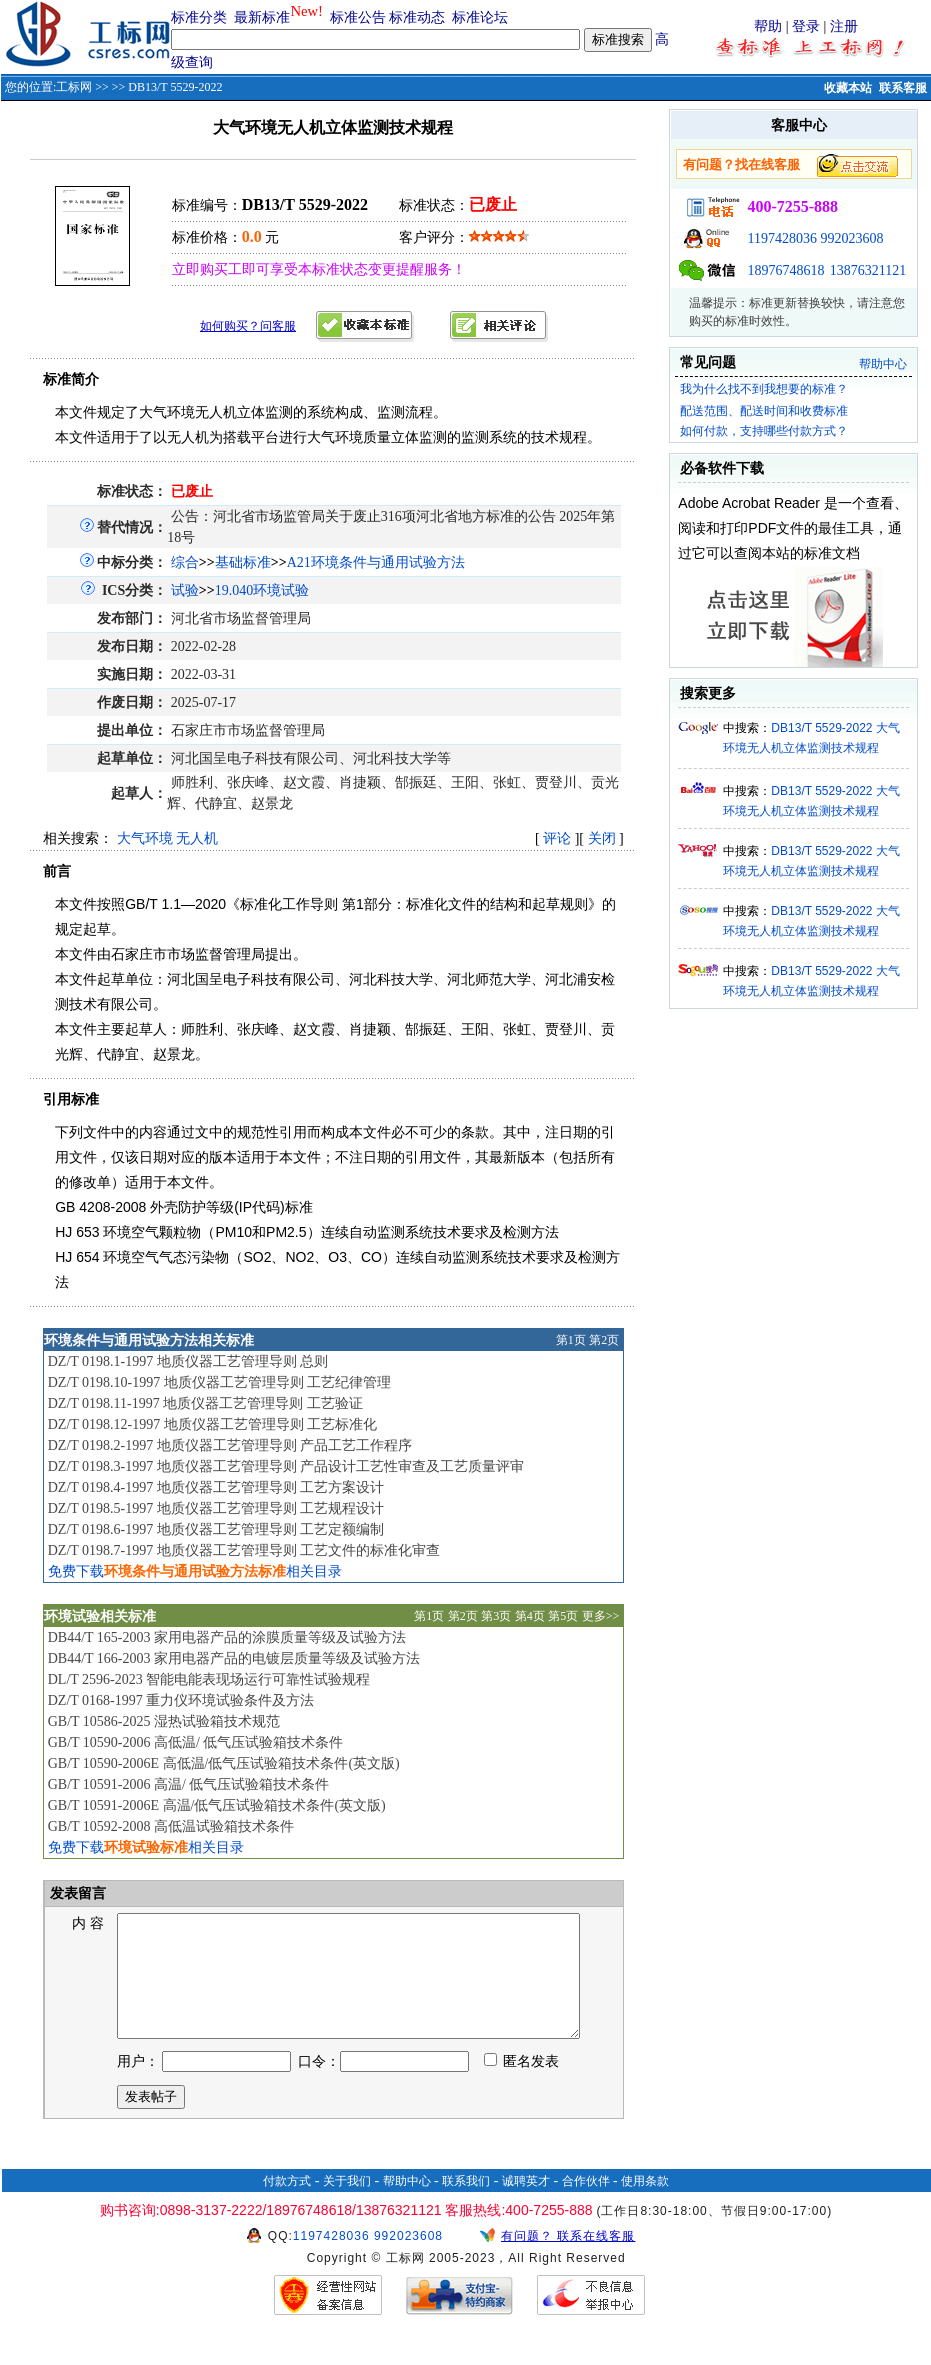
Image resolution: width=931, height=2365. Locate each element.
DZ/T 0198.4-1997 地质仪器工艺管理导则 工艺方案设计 (216, 1487)
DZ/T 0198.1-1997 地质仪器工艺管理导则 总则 (188, 1361)
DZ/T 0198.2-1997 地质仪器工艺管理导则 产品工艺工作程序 (230, 1445)
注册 (844, 26)
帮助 (768, 26)
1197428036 (781, 238)
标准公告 (358, 17)
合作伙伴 (586, 2205)
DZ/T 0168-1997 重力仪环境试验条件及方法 (181, 1700)
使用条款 (645, 2205)
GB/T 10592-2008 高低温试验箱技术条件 (171, 1826)
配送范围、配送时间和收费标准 (764, 411)
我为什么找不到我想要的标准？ (764, 389)
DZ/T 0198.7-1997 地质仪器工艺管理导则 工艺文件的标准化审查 (244, 1550)
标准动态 (417, 17)
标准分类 (199, 17)
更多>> (601, 1616)
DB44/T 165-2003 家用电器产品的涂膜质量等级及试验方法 (227, 1637)
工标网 (74, 87)
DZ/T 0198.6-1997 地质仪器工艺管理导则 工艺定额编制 (216, 1529)
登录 (806, 26)
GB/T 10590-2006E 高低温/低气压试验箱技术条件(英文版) (224, 1763)
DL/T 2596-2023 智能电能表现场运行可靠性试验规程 (209, 1679)
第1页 (571, 1340)
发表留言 (77, 1893)
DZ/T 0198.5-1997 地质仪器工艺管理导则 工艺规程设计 (216, 1508)
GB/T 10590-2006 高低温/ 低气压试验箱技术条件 (196, 1742)
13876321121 (868, 270)
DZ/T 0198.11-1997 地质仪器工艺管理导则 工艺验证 (205, 1403)
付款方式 (287, 2205)
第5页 (563, 1616)
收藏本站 (848, 88)
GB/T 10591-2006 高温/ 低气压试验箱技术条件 (189, 1784)
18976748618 (785, 270)
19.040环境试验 (262, 590)
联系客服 (903, 88)
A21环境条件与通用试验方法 (376, 562)
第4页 (530, 1616)
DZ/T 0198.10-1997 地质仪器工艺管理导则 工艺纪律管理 (220, 1382)
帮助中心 (883, 364)
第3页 (496, 1616)
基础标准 (243, 562)
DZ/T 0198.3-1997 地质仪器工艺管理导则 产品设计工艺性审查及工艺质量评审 (286, 1466)
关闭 (602, 838)
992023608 (851, 238)
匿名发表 (522, 2085)
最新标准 (262, 17)
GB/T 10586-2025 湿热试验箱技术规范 (164, 1721)
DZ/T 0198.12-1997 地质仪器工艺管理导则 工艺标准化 (213, 1424)
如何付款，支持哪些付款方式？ (764, 431)
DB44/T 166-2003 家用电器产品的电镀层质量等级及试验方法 (234, 1658)
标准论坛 (480, 17)
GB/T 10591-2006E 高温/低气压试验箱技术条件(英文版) (217, 1805)
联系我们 (466, 2205)
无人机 (197, 838)
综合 (185, 562)
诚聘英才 (526, 2205)
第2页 (604, 1340)
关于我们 (347, 2205)
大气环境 (145, 838)
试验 (185, 590)
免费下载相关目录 (195, 1571)
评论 (557, 838)
